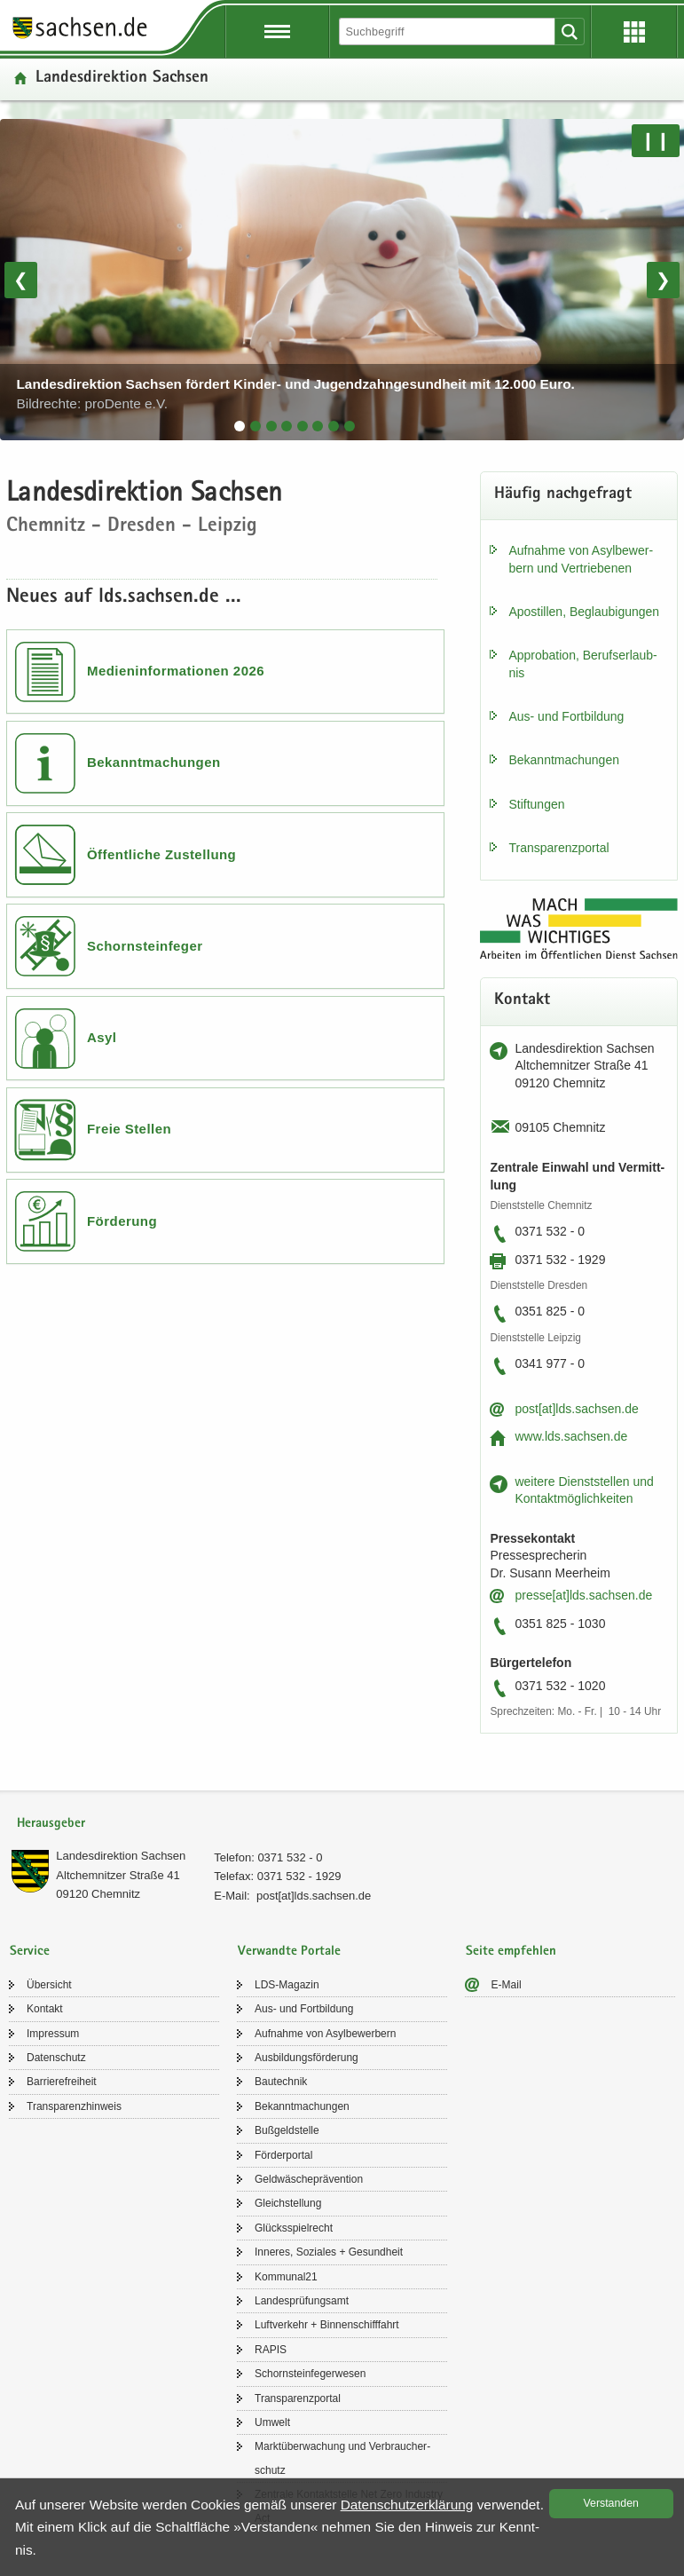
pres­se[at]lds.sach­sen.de (583, 1595)
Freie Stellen (129, 1128)
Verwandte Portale (289, 1951)
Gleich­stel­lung (288, 2203)
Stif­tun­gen (536, 804)
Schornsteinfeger (145, 945)
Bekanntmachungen (154, 762)
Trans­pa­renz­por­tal (558, 848)
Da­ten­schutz (56, 2057)
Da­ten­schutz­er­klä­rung (407, 2504)
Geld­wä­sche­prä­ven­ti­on (309, 2179)
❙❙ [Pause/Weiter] (656, 140)
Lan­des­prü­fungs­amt (302, 2301)
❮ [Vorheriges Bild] (20, 279)
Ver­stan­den (611, 2503)
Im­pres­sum (53, 2033)
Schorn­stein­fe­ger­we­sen (310, 2373)
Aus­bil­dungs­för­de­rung (306, 2057)
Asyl (102, 1037)
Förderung (122, 1221)
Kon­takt (45, 2009)
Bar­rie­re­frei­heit (62, 2081)
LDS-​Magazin (287, 1985)
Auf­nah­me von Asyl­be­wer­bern (325, 2033)
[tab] (239, 426)
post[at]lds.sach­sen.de (576, 1409)
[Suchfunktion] (448, 31)
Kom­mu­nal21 (286, 2277)
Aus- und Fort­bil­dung (566, 716)
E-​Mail (506, 1985)
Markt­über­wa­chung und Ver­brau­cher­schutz (342, 2458)
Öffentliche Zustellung (161, 854)
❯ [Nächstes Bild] (663, 279)
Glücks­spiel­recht (294, 2228)
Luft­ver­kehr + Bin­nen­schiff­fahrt (327, 2325)
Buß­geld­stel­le (287, 2130)
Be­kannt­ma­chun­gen (563, 760)
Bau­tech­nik (281, 2081)
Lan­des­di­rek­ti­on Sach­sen (120, 1855)
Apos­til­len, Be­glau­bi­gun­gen (583, 611)
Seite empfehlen (511, 1951)
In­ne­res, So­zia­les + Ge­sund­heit (329, 2252)
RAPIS (271, 2349)
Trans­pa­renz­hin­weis (74, 2106)
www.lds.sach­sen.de (571, 1436)
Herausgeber (51, 1823)
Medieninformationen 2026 (175, 670)
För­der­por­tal (283, 2155)
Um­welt (272, 2422)
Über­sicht (49, 1985)
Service (30, 1951)
